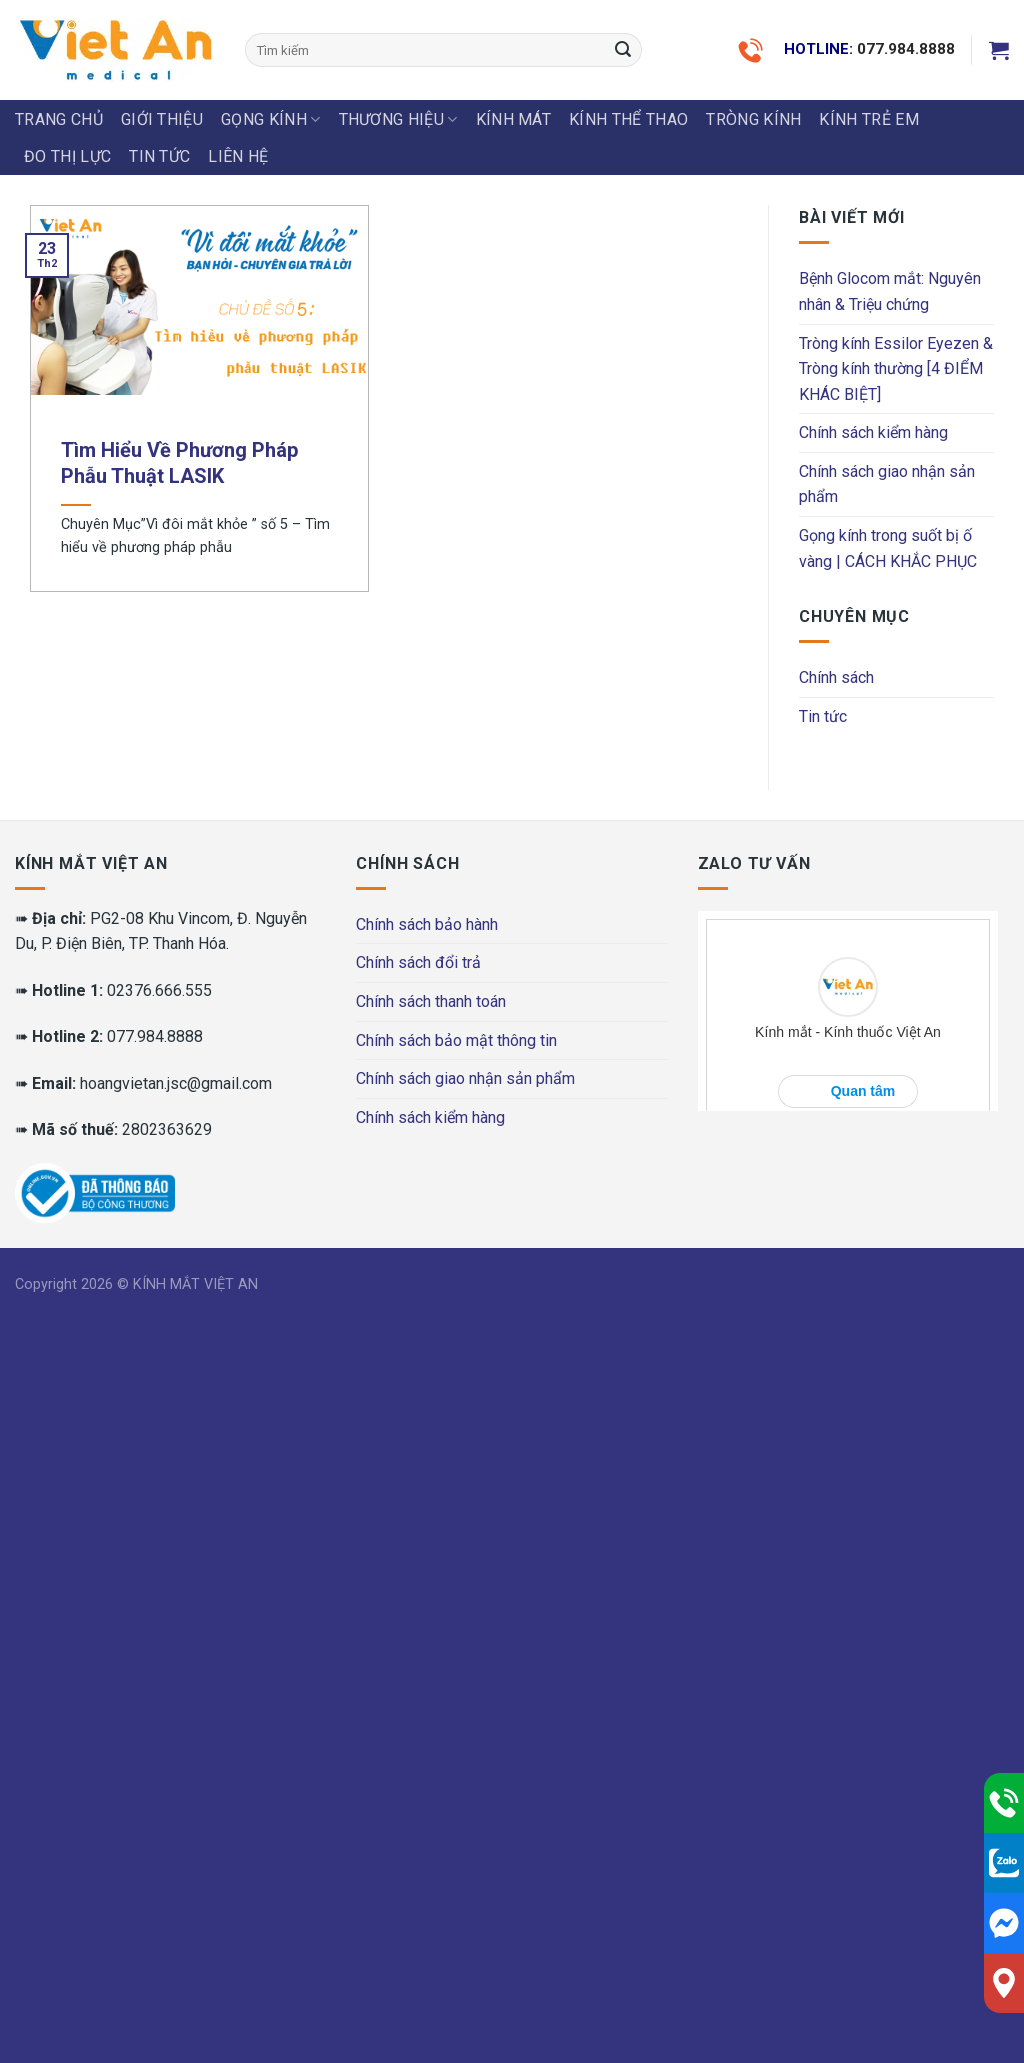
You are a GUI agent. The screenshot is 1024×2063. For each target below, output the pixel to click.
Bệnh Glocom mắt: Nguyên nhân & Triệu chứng (890, 291)
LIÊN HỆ (238, 156)
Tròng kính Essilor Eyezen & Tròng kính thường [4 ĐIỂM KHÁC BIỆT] (896, 369)
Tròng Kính (753, 119)
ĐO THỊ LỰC (67, 156)
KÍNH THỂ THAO (628, 119)
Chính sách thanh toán (431, 1001)
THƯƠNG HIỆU (398, 120)
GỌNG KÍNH (270, 120)
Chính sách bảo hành (427, 924)
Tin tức (159, 156)
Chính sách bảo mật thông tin (456, 1040)
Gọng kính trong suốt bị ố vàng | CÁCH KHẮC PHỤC (888, 548)
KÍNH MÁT (514, 119)
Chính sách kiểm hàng (873, 432)
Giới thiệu (162, 119)
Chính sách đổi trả (418, 962)
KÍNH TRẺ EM (869, 119)
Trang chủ (59, 119)
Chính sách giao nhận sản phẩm (887, 484)
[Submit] (623, 50)
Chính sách (836, 677)
